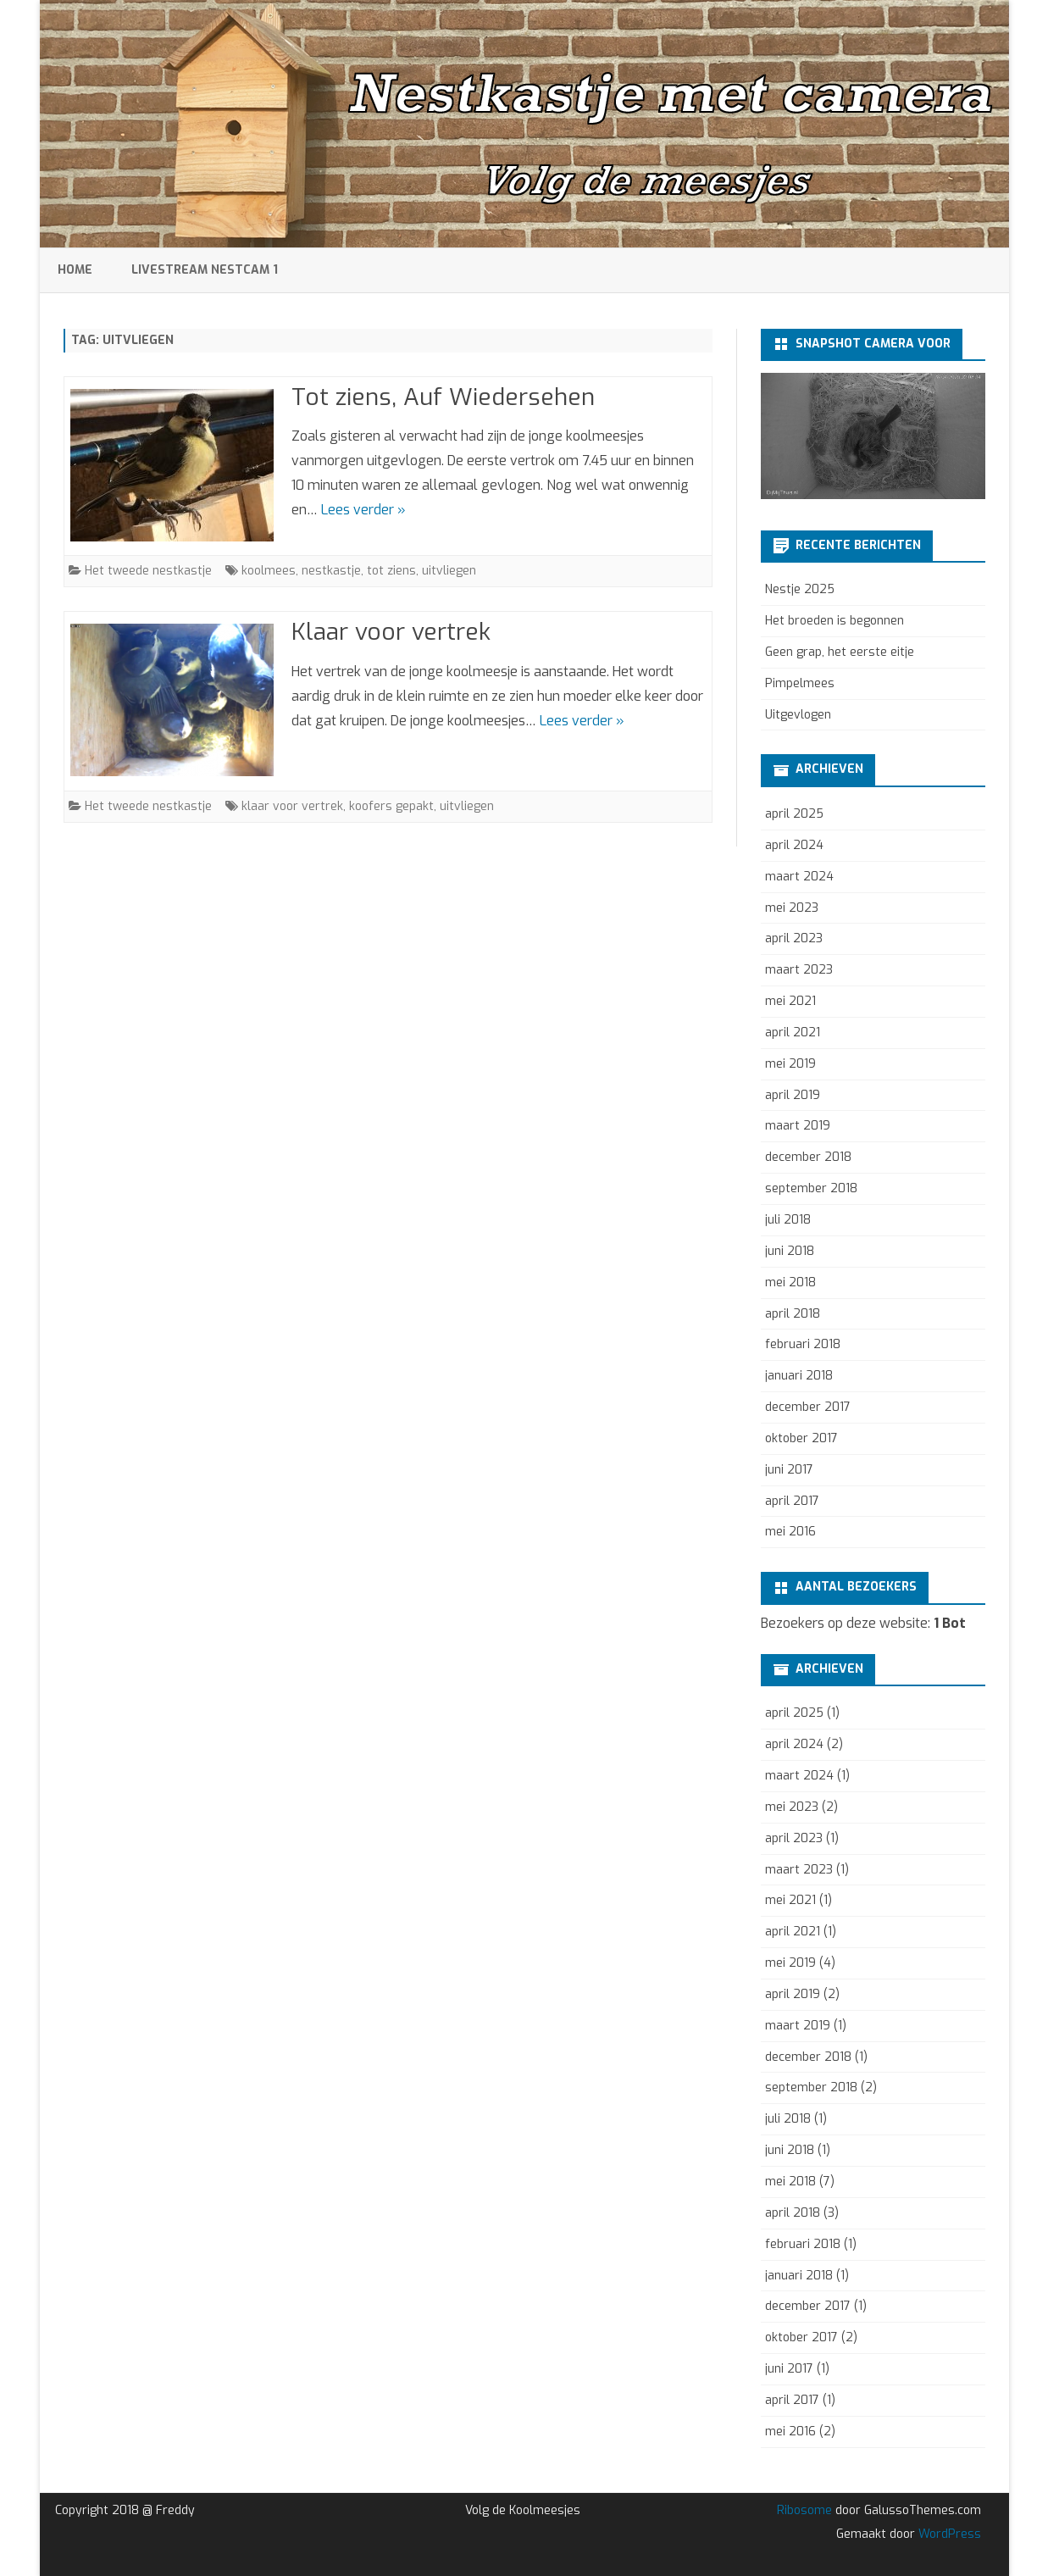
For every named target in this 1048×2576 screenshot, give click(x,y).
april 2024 (794, 845)
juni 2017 (789, 1470)
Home (75, 270)
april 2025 (794, 814)
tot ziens (391, 571)
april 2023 (794, 938)
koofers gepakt (391, 806)
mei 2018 (790, 1282)
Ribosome (804, 2510)
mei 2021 (790, 1001)
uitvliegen (449, 571)
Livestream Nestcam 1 (204, 270)
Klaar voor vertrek (391, 631)
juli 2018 (788, 1220)
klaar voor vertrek (292, 806)
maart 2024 (799, 877)
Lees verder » (363, 510)
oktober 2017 (801, 1438)
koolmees (268, 571)
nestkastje (331, 571)
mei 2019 (790, 1064)
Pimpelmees (800, 683)
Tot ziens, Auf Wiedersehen (443, 397)
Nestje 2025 (800, 589)
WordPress (948, 2534)
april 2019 (792, 1095)
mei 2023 (791, 908)
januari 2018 (799, 1376)
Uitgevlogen (798, 715)
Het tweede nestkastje (148, 571)
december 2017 (808, 1407)
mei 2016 (790, 1532)
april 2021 (792, 1032)
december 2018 (808, 1157)
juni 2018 (789, 1251)
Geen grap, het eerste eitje (839, 652)
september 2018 (811, 1188)
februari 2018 (802, 1344)
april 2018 (792, 1314)
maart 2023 (799, 970)
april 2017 (792, 1501)
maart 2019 (797, 1126)
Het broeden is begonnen (834, 621)
